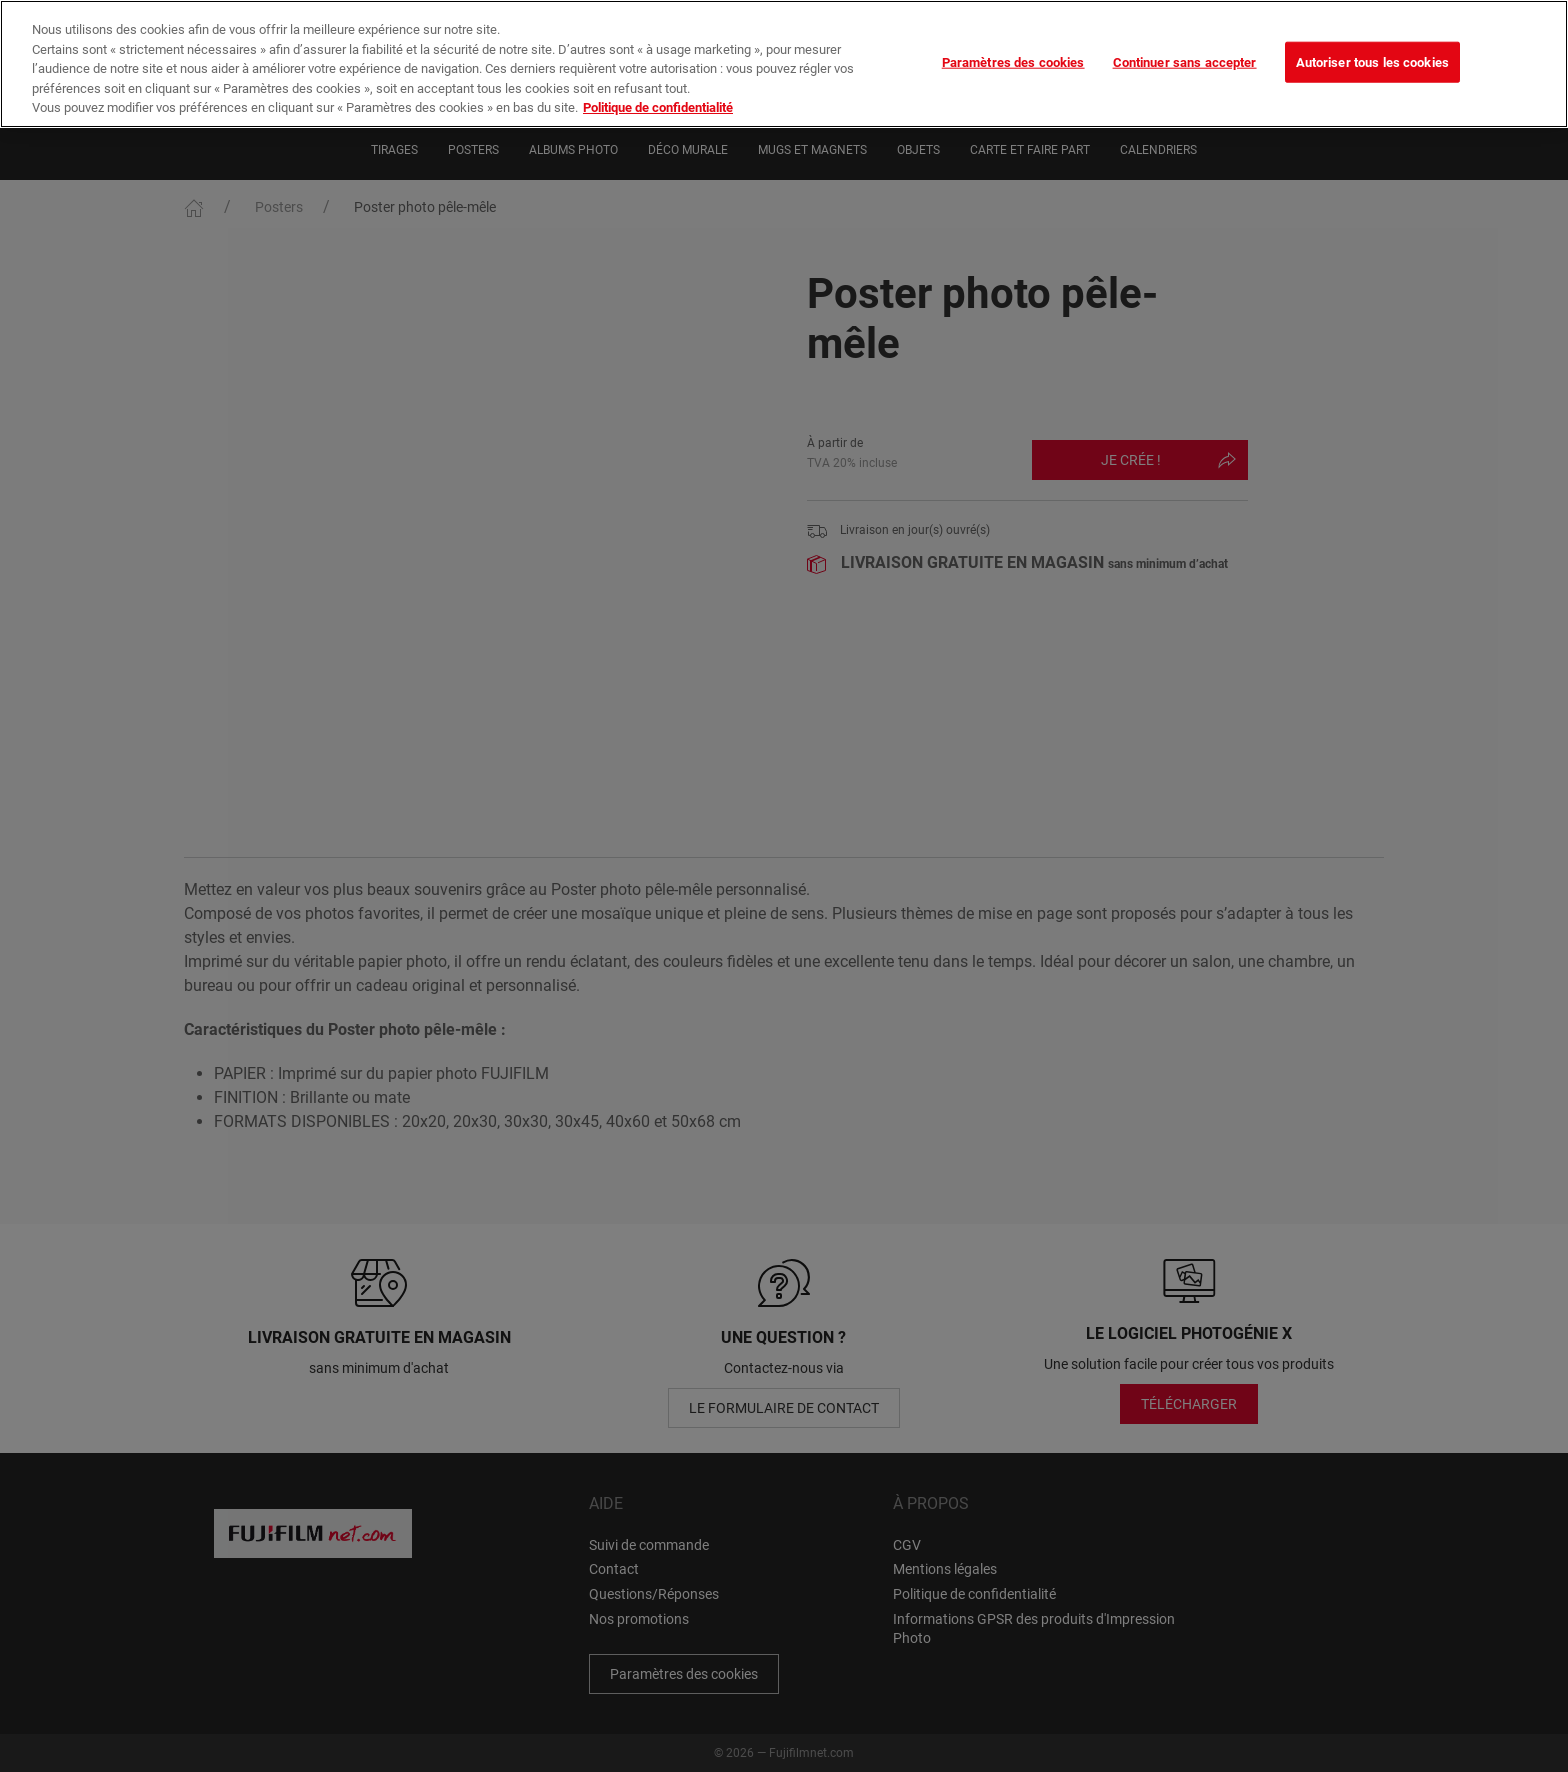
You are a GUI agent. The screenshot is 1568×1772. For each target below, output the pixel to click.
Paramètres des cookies (1013, 61)
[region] (784, 64)
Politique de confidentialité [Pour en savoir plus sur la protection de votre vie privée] (658, 107)
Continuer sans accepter (1185, 61)
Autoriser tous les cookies (1372, 61)
